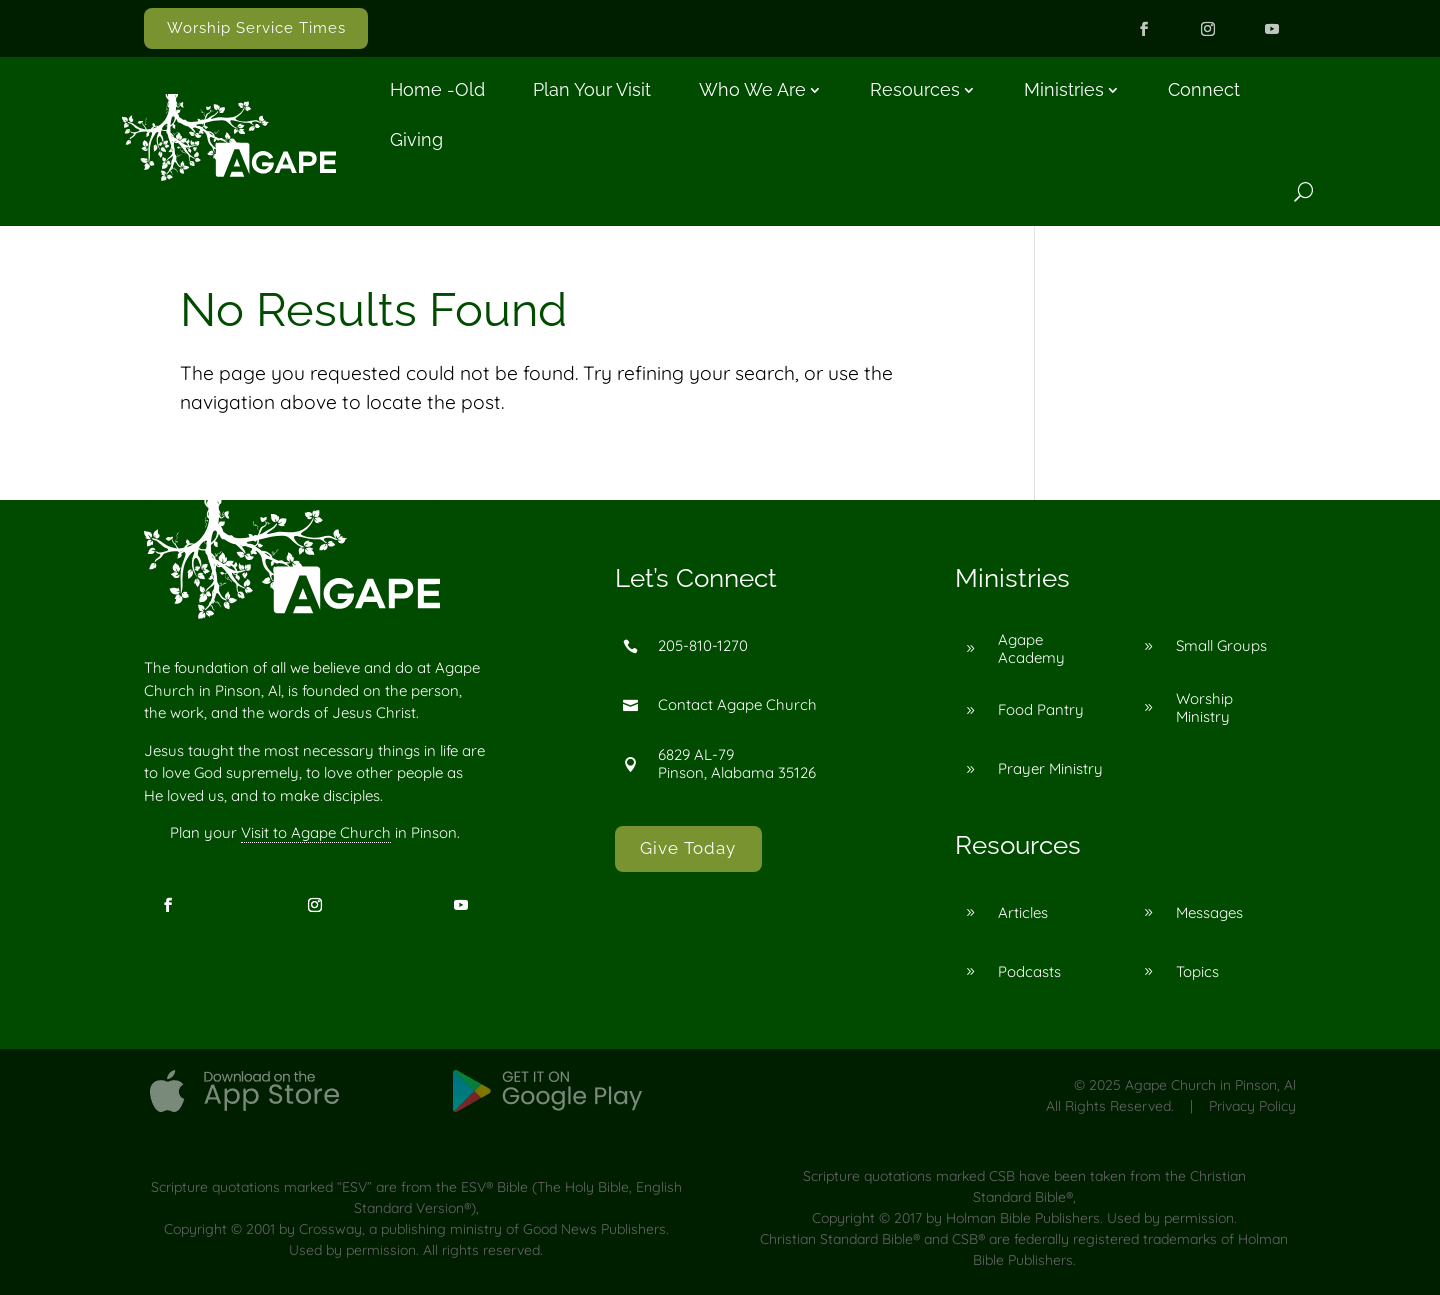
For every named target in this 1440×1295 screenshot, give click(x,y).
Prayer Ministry (1050, 768)
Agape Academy (1031, 648)
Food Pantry (1041, 709)
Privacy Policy (1252, 1106)
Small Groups (1221, 645)
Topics (1197, 971)
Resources (915, 89)
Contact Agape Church (737, 704)
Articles (1023, 912)
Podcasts (1029, 971)
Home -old (437, 89)
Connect (1204, 89)
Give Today (688, 848)
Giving (416, 139)
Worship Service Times (256, 28)
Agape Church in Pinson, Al (1210, 1085)
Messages (1209, 912)
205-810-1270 (703, 645)
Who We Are (752, 89)
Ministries (1064, 89)
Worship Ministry (1204, 707)
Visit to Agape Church (316, 832)
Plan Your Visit (592, 89)
